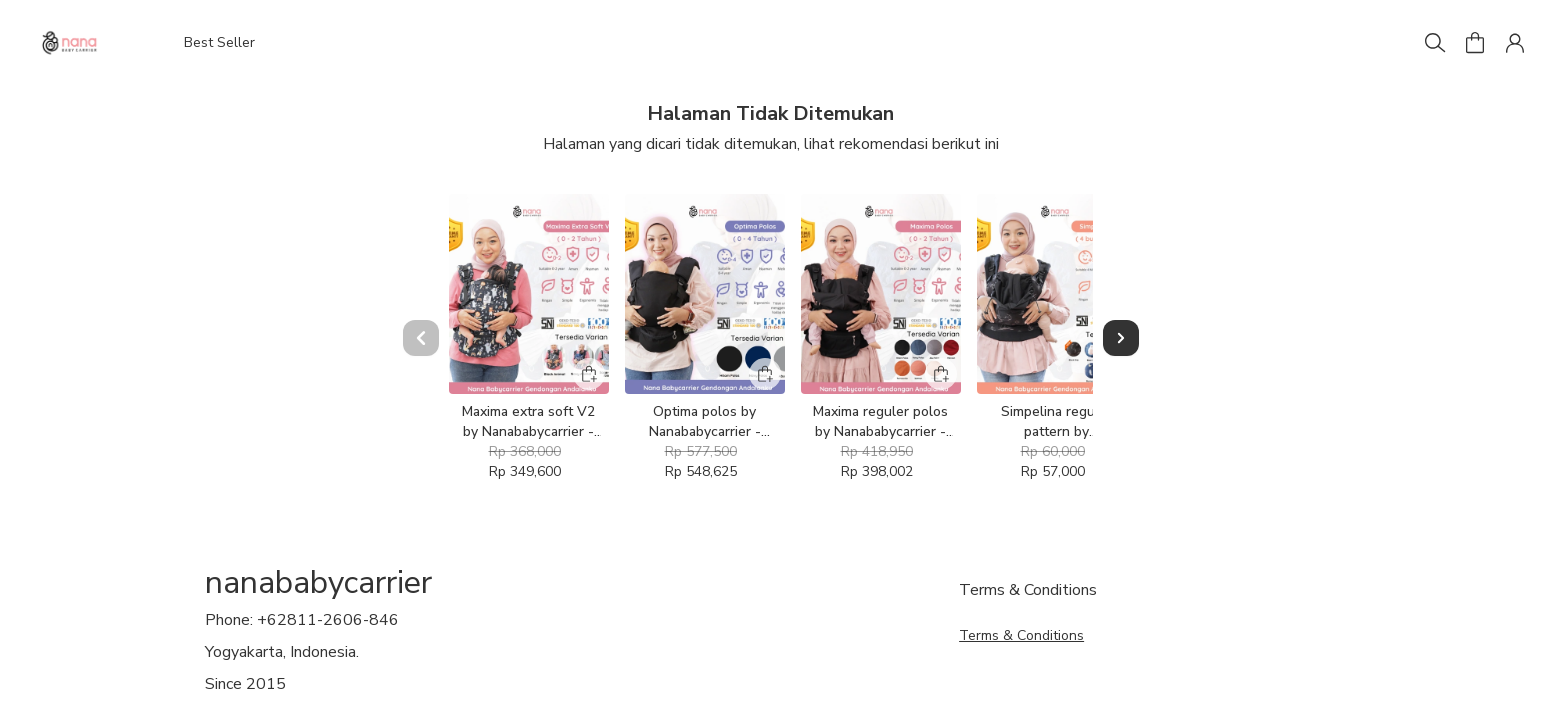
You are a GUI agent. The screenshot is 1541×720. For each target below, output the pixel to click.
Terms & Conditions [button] (1021, 635)
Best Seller (219, 42)
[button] (1475, 43)
